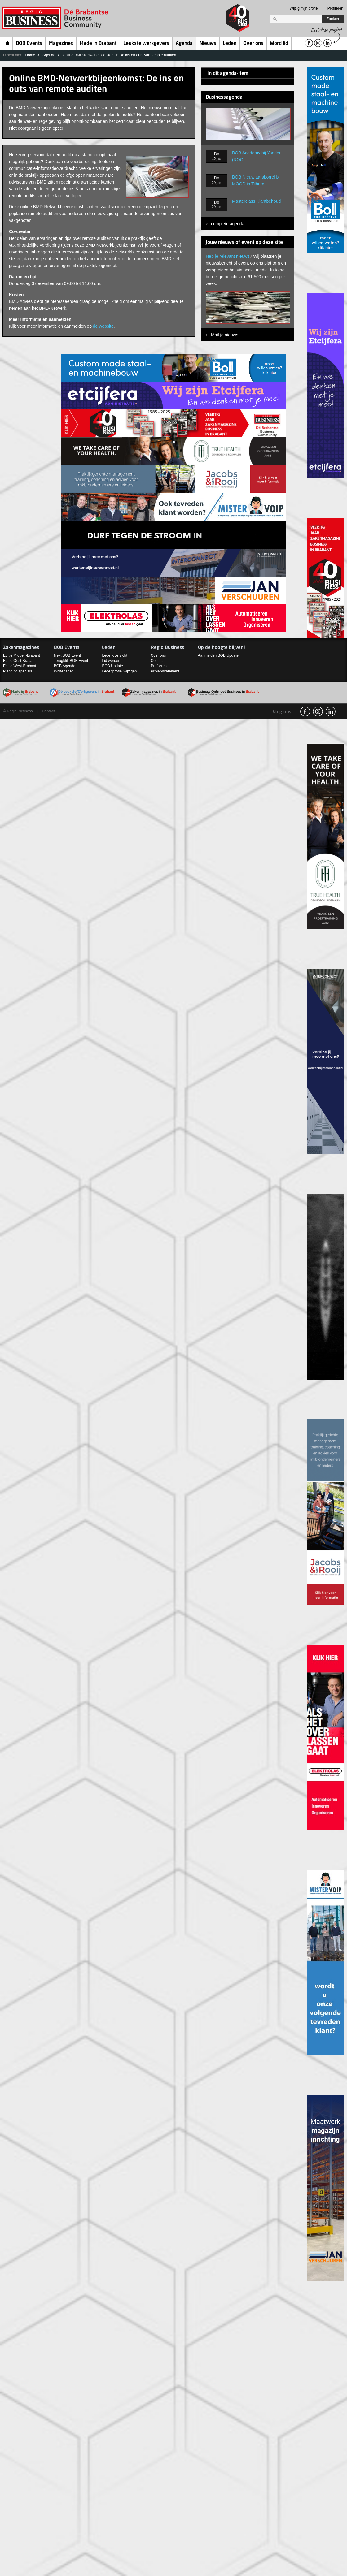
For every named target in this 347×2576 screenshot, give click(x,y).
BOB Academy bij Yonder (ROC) (257, 156)
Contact (157, 661)
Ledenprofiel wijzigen (119, 671)
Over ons (253, 43)
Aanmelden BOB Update (218, 655)
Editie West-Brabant (19, 666)
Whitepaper (63, 671)
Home (7, 43)
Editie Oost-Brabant (19, 661)
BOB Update (112, 666)
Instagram (318, 711)
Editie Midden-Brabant (21, 655)
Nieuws (208, 43)
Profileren (335, 8)
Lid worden (111, 661)
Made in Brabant (98, 43)
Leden (229, 43)
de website (103, 326)
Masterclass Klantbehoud (256, 201)
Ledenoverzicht (114, 655)
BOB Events (29, 43)
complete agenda (227, 223)
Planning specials (17, 671)
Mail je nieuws (224, 334)
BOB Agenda (64, 666)
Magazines (61, 43)
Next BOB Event (67, 655)
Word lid (279, 43)
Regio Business (56, 18)
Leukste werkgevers (146, 43)
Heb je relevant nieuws (228, 256)
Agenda (184, 43)
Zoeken (333, 19)
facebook (305, 711)
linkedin (331, 711)
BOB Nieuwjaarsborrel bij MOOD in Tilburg (257, 180)
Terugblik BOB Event (71, 661)
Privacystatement (165, 671)
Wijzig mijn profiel (304, 8)
